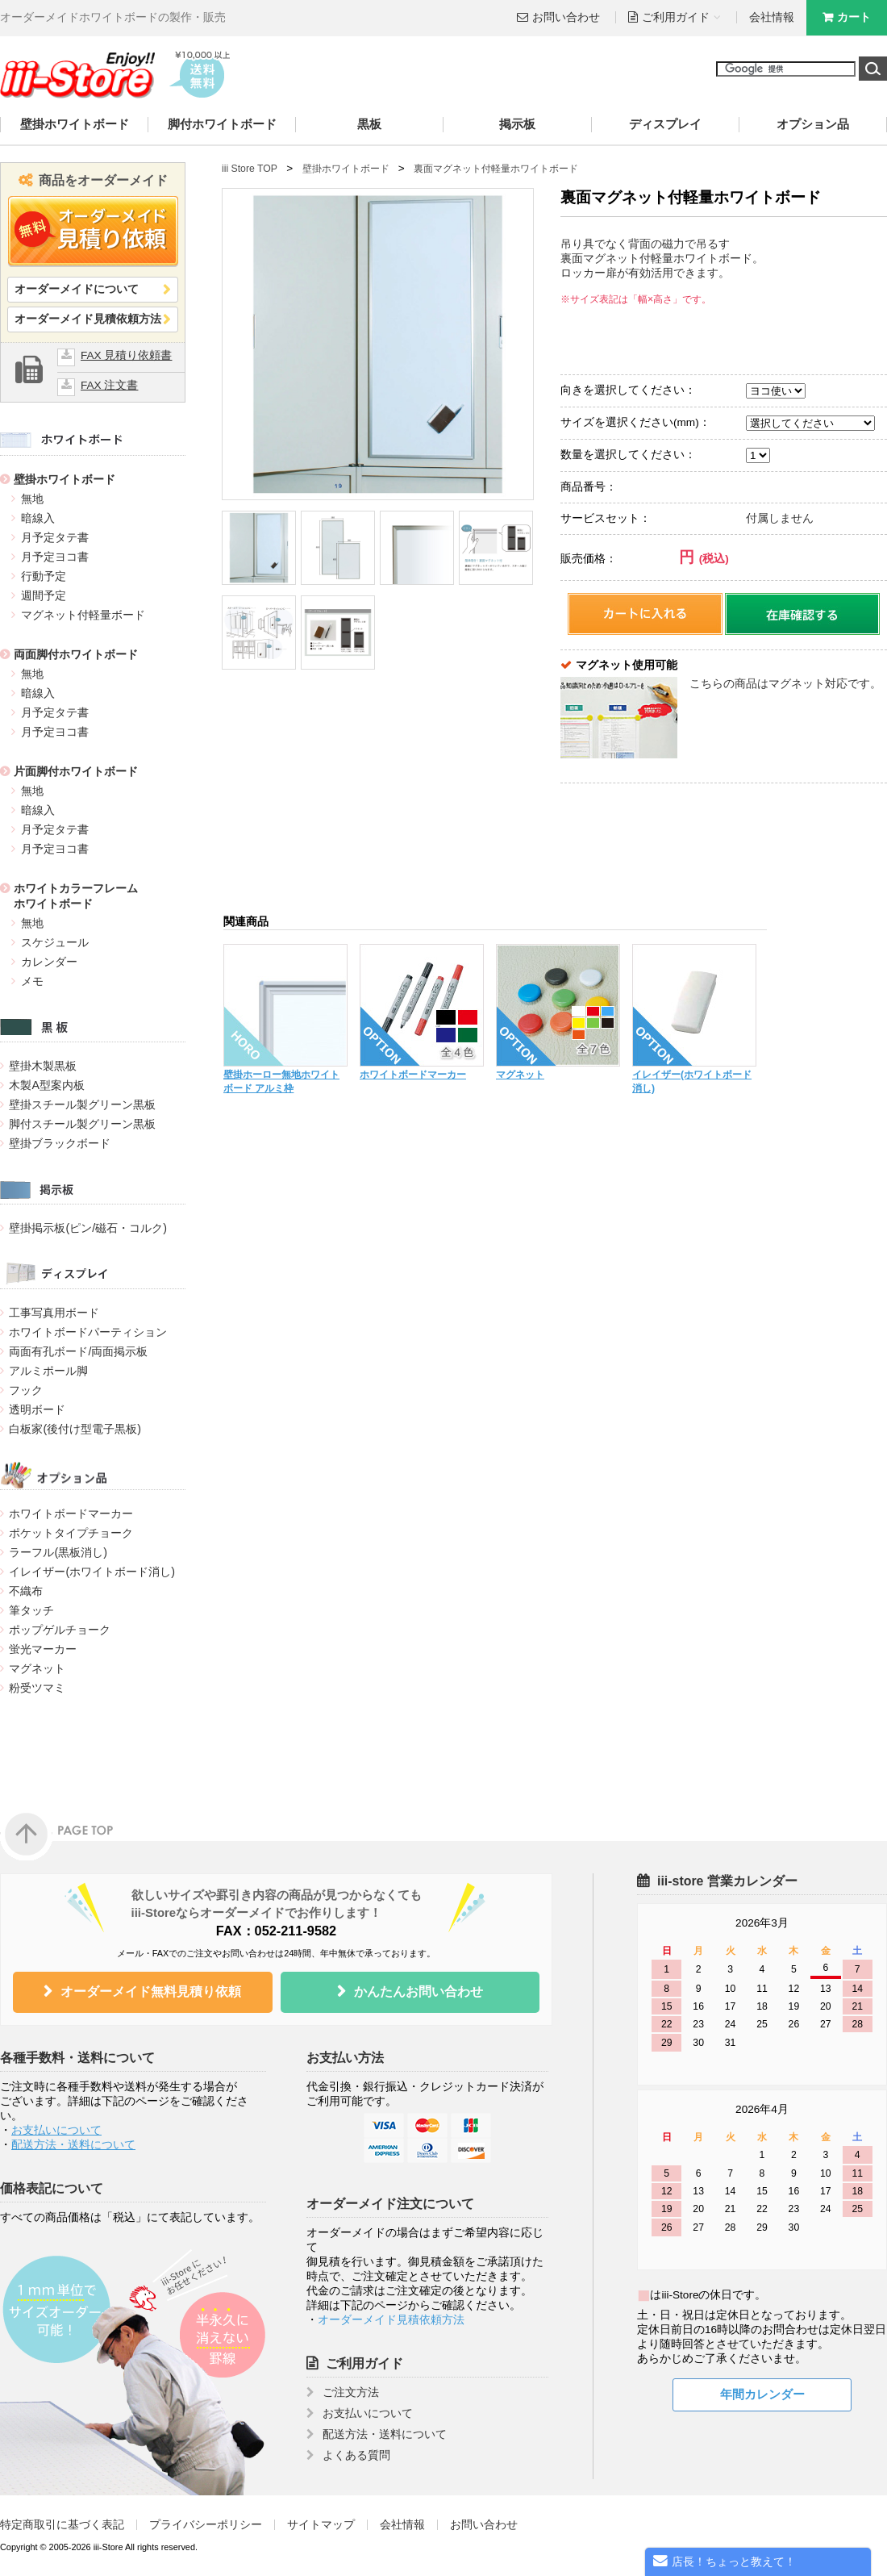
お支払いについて (56, 2130)
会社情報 (771, 17)
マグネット (37, 1668)
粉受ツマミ (37, 1687)
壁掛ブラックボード (59, 1143)
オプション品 (813, 124)
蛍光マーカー (43, 1649)
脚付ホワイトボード (222, 124)
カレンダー (49, 961)
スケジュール (55, 942)
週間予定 (43, 595)
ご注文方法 (351, 2392)
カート (854, 17)
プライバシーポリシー (205, 2525)
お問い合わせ (566, 17)
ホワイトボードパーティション (88, 1332)
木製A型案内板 (47, 1085)
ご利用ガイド (364, 2363)
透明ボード (37, 1409)
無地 (32, 498)
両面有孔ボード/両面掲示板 (78, 1351)
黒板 (369, 124)
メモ (32, 981)
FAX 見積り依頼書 (126, 355)
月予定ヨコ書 (55, 556)
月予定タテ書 (55, 537)
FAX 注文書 (109, 385)
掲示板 (517, 124)
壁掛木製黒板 (43, 1065)
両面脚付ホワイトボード (76, 654)
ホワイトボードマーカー (71, 1513)
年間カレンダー (762, 2394)
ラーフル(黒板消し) (58, 1552)
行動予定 (43, 576)
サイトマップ (321, 2525)
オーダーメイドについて (77, 289)
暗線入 (38, 517)
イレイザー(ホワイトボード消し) (92, 1571)
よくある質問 (356, 2455)
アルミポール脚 (48, 1370)
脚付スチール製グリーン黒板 (82, 1123)
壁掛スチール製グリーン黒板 (82, 1104)
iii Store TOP (249, 168)
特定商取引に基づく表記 (62, 2525)
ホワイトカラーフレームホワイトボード (76, 896)
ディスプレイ (665, 124)
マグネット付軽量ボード (83, 614)
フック (26, 1390)
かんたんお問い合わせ (418, 1991)
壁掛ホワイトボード (74, 124)
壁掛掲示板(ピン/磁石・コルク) (87, 1227)
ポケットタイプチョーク (71, 1532)
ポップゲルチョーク (59, 1629)
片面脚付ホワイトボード (76, 771)
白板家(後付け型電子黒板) (75, 1428)
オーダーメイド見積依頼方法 (88, 319)
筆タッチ (31, 1610)
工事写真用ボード (54, 1312)
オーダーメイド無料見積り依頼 (150, 1991)
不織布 (26, 1590)
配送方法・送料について (73, 2145)
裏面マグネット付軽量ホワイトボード (496, 168)
